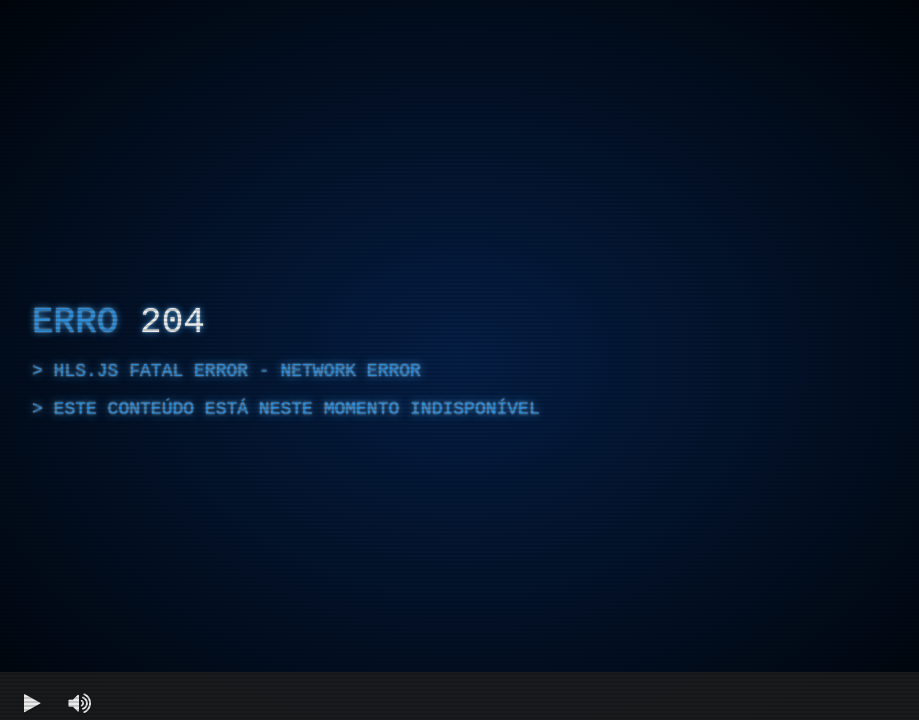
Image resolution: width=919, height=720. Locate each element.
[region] (459, 360)
